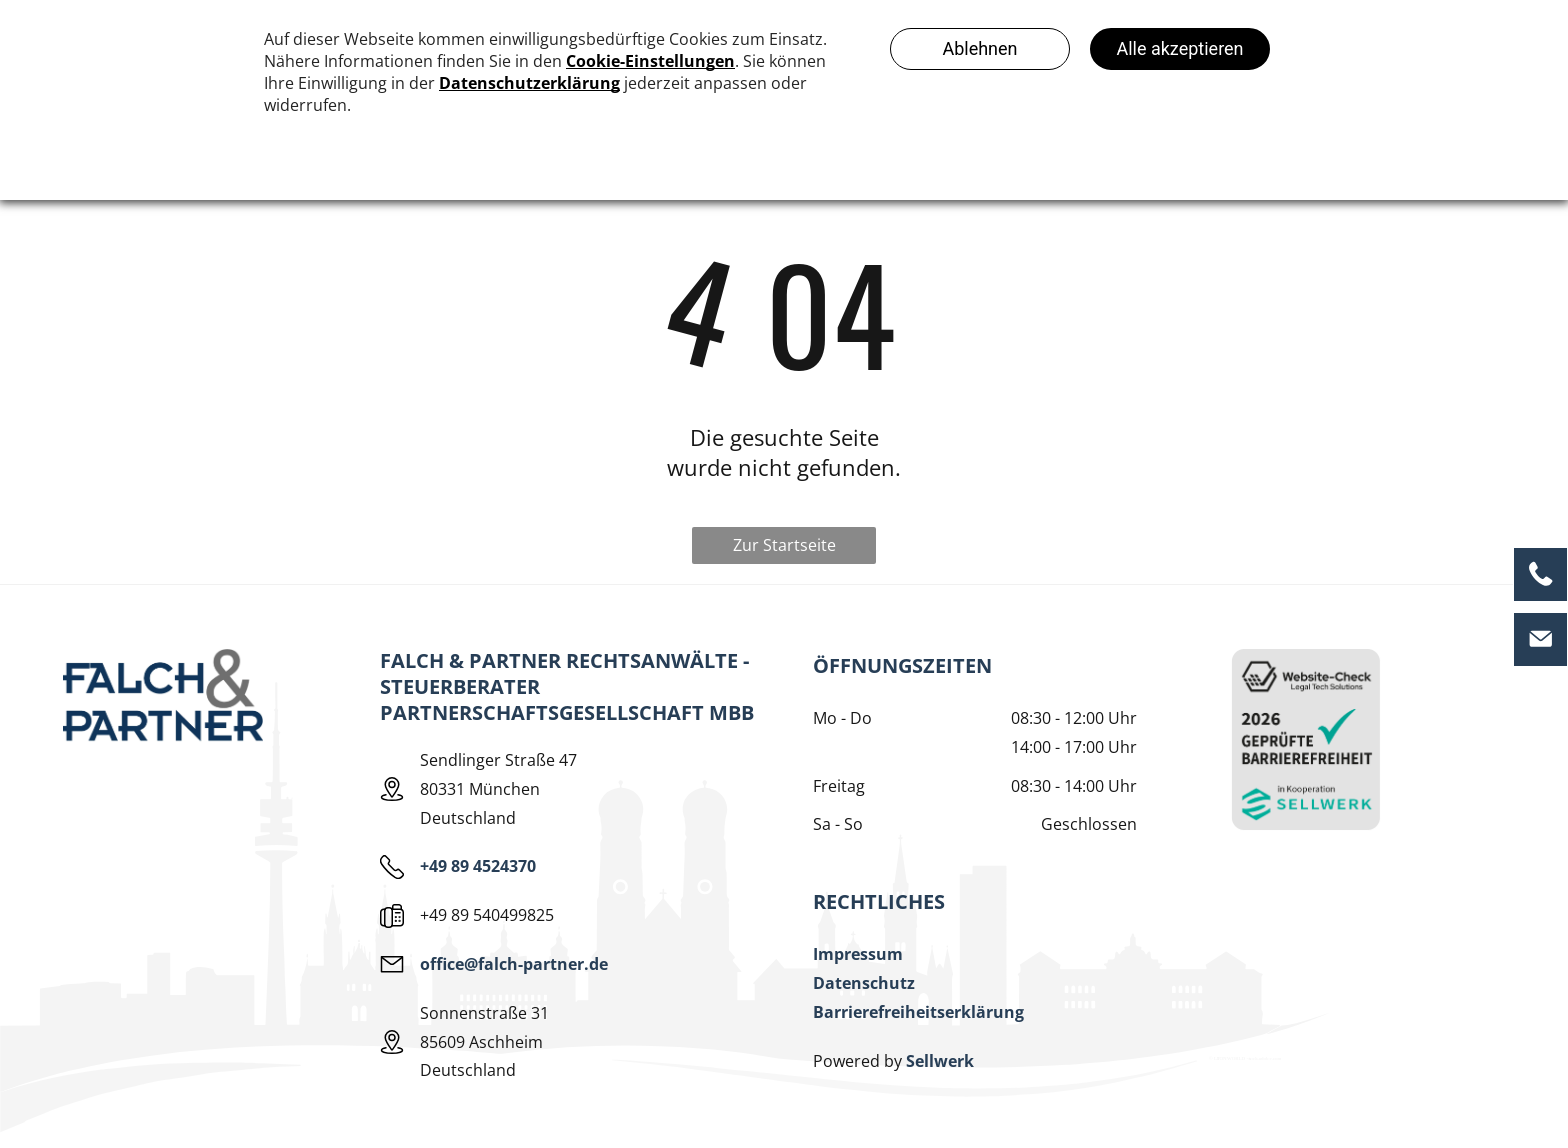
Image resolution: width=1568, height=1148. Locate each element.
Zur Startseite (784, 545)
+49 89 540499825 (487, 915)
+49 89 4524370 (478, 866)
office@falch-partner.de (514, 964)
